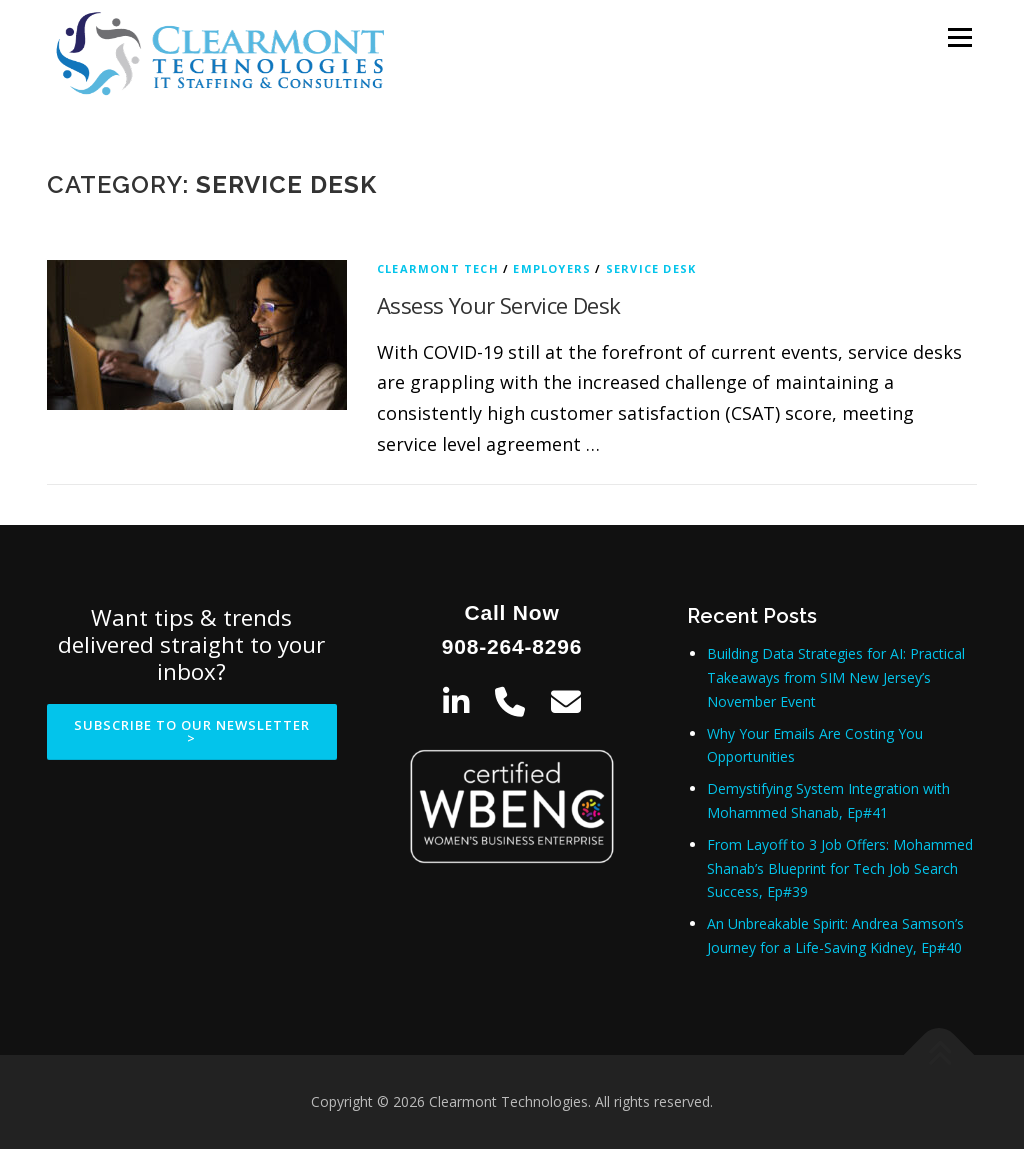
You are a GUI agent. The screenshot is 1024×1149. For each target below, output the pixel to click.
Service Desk (651, 268)
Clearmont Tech (438, 268)
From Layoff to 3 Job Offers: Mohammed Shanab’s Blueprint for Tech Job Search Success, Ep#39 (840, 868)
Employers (552, 268)
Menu (959, 37)
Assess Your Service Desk (499, 305)
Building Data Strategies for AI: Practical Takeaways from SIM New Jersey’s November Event (836, 677)
